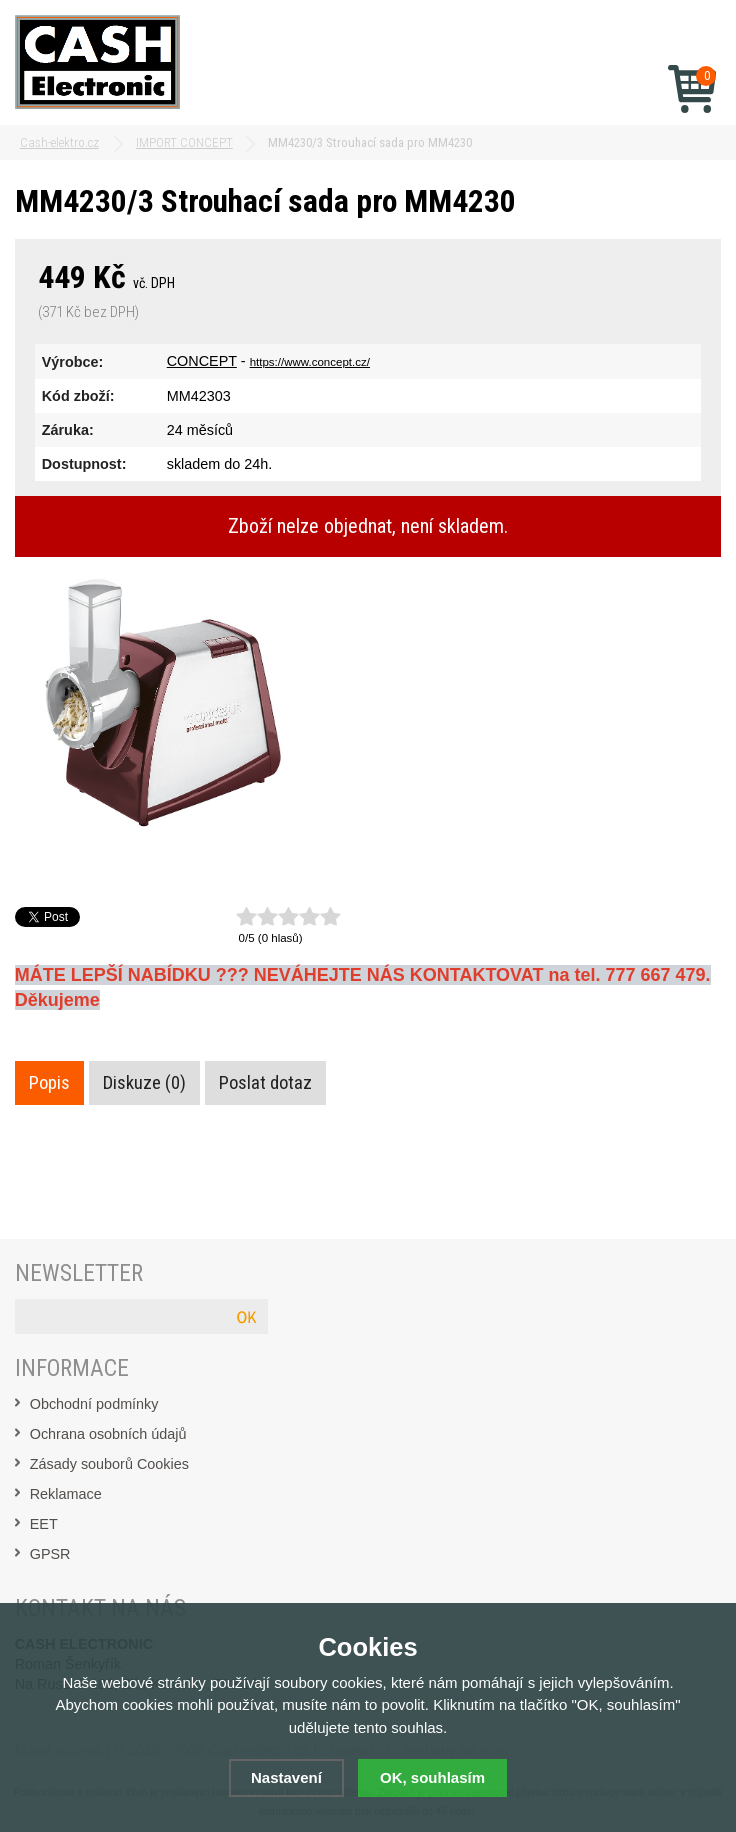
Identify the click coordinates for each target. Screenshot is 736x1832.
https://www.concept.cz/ (310, 362)
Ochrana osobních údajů (108, 1434)
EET (44, 1524)
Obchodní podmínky (94, 1404)
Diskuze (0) (144, 1083)
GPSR (50, 1554)
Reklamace (66, 1494)
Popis (49, 1083)
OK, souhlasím (432, 1777)
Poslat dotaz (265, 1083)
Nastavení (286, 1777)
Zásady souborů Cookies (109, 1464)
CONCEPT (202, 361)
